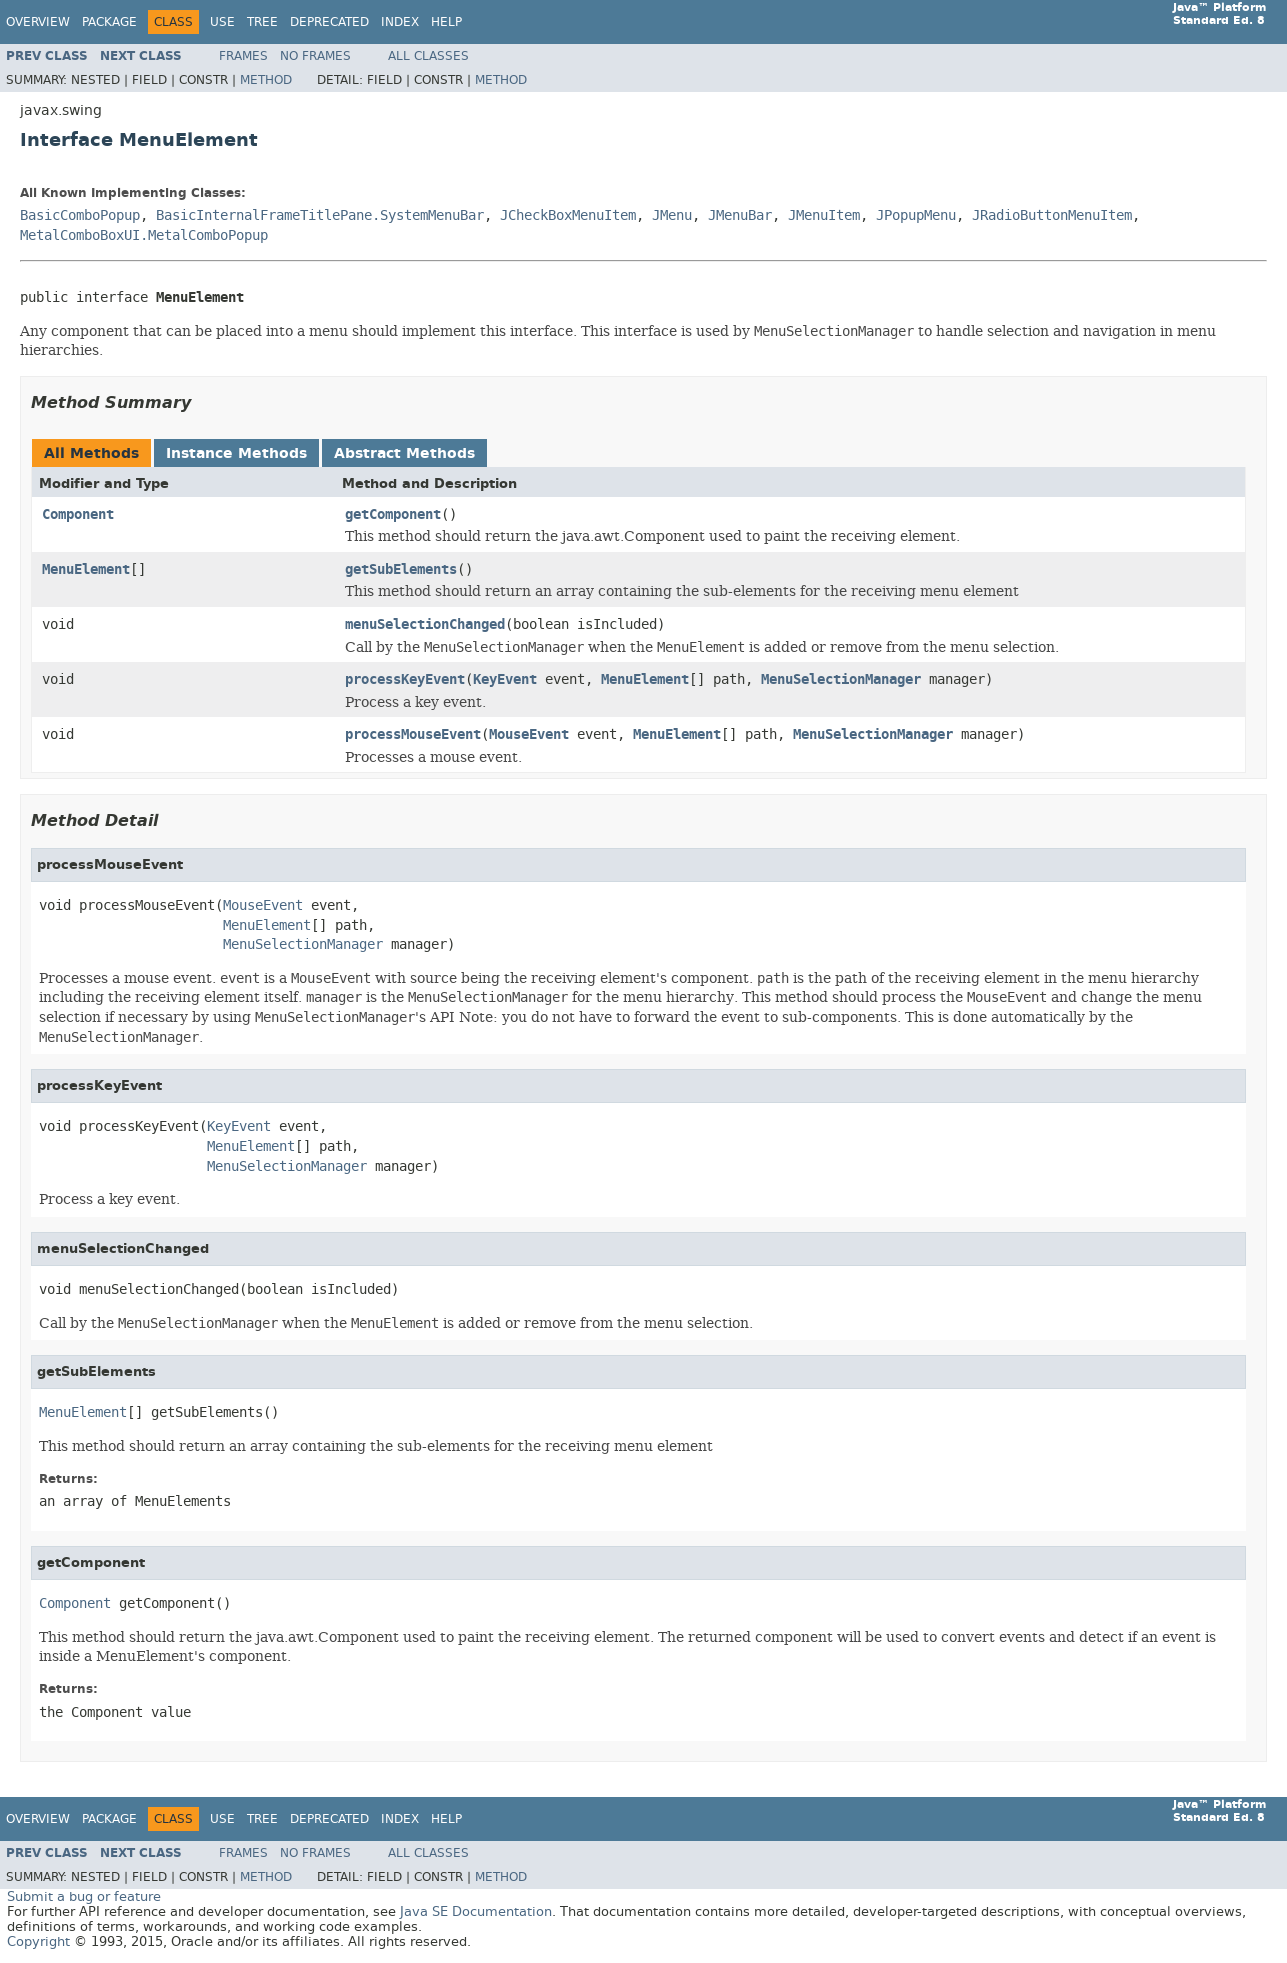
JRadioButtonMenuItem (1052, 215)
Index (400, 22)
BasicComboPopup (80, 215)
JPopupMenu (916, 215)
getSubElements (401, 569)
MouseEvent (529, 734)
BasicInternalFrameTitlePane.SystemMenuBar (320, 215)
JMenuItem (824, 215)
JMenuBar (740, 215)
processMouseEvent (413, 734)
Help (446, 22)
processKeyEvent (405, 679)
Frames (243, 56)
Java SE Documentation (476, 1911)
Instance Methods (236, 453)
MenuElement (86, 569)
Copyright (38, 1941)
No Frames (315, 56)
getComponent (393, 514)
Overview (38, 22)
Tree (262, 22)
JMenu (672, 215)
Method (266, 80)
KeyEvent (505, 679)
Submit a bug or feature (84, 1896)
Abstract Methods (404, 453)
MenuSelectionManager (841, 679)
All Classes (428, 56)
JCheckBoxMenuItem (568, 215)
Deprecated (329, 22)
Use (222, 22)
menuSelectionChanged (425, 624)
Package (109, 22)
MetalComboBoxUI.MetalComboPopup (144, 235)
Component (78, 514)
